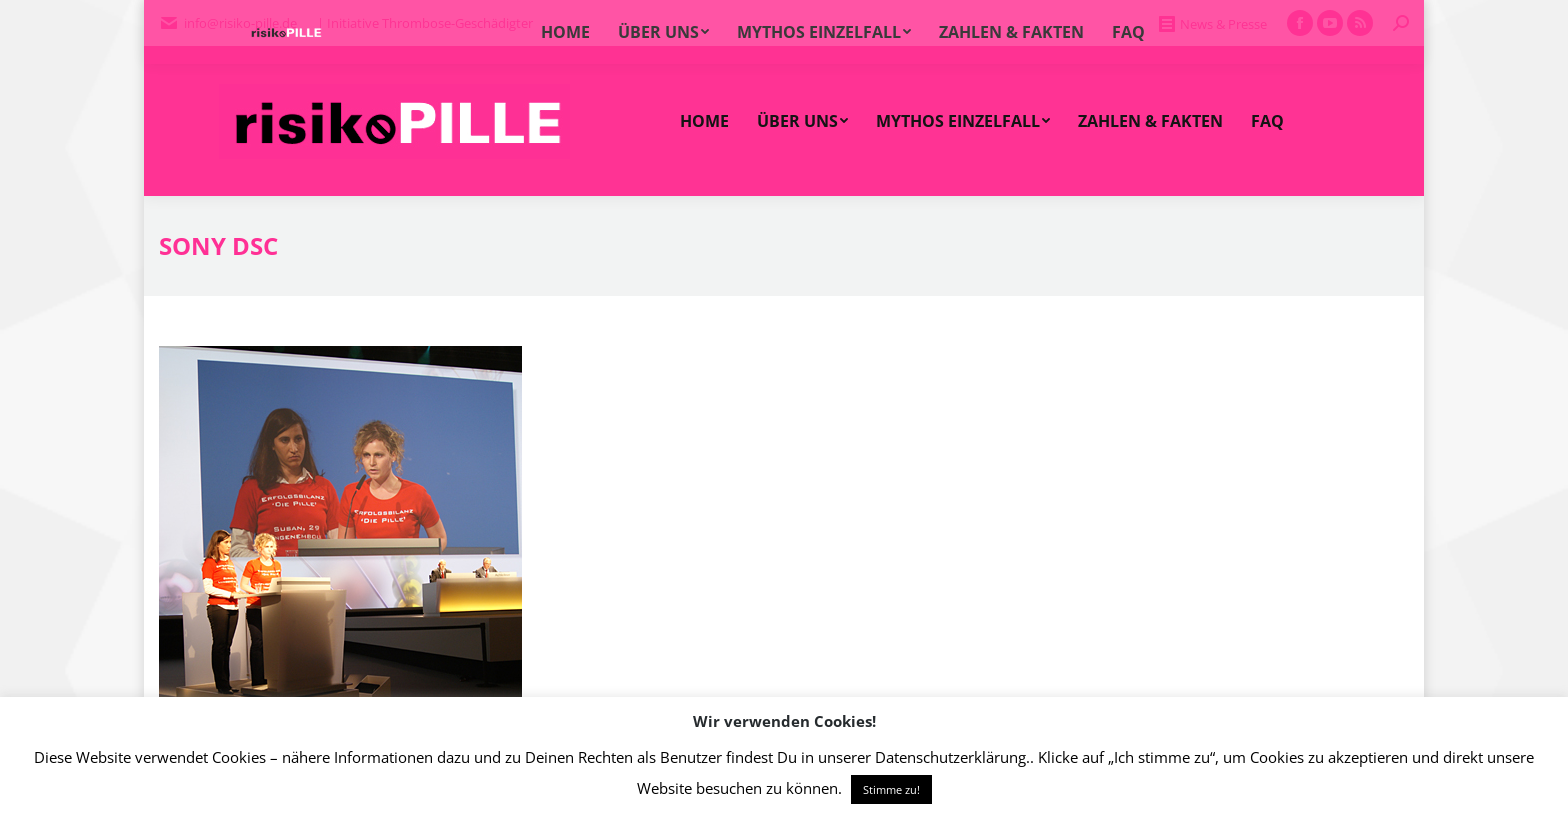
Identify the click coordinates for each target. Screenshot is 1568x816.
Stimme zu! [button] (891, 789)
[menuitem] (704, 121)
